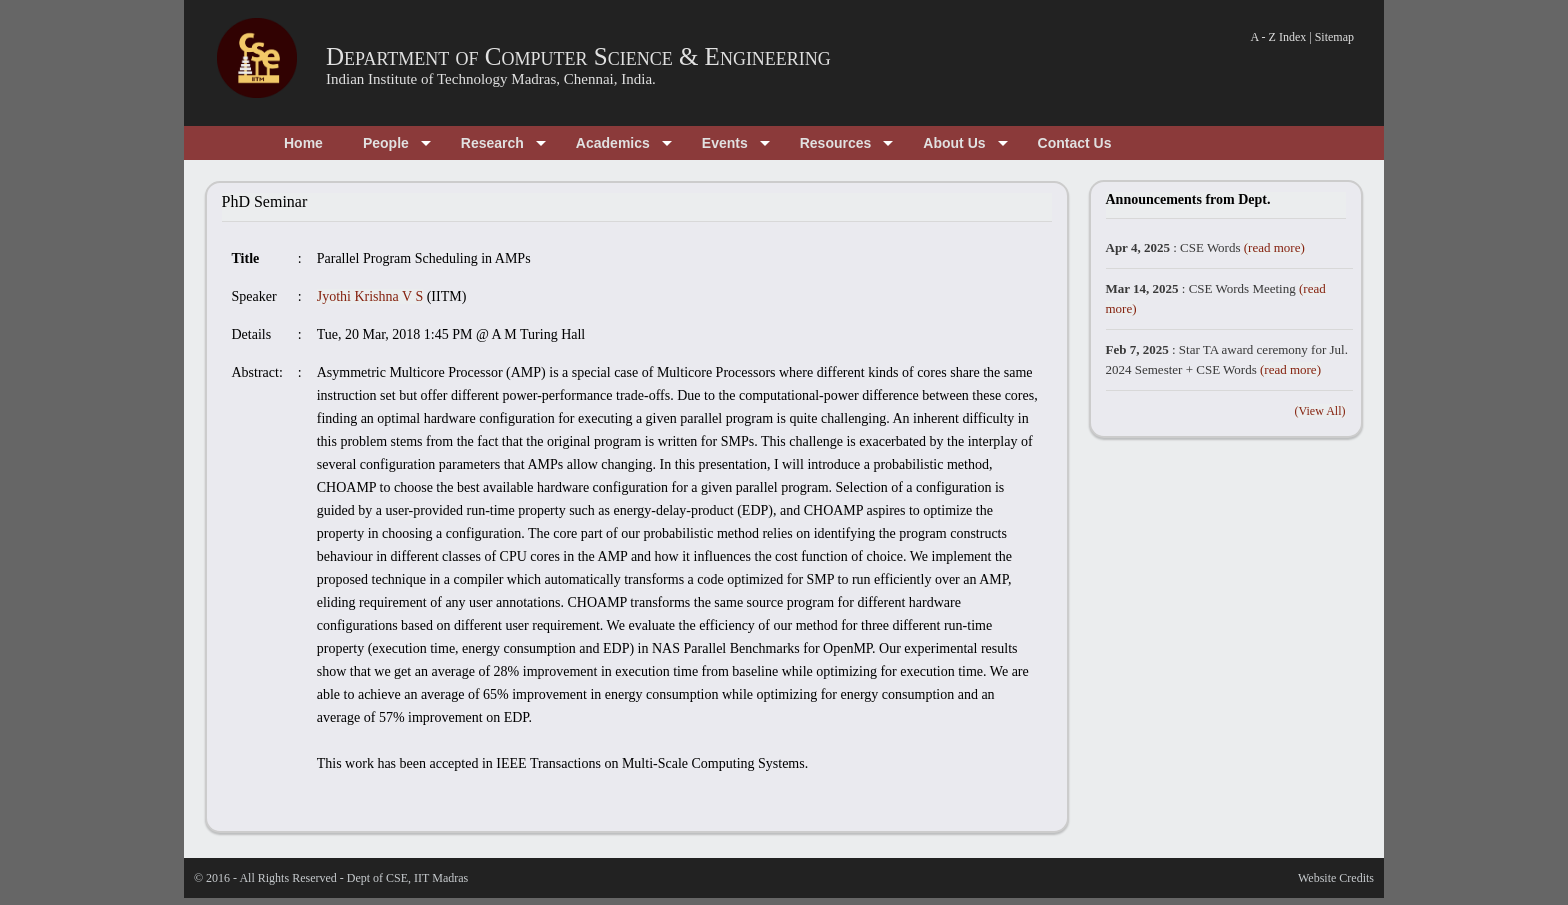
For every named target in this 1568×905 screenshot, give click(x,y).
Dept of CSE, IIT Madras (407, 878)
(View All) (1320, 411)
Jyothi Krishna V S (370, 296)
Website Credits (1336, 878)
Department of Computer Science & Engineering (578, 56)
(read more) (1274, 247)
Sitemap (1334, 37)
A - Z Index (1279, 37)
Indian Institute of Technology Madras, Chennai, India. (491, 79)
